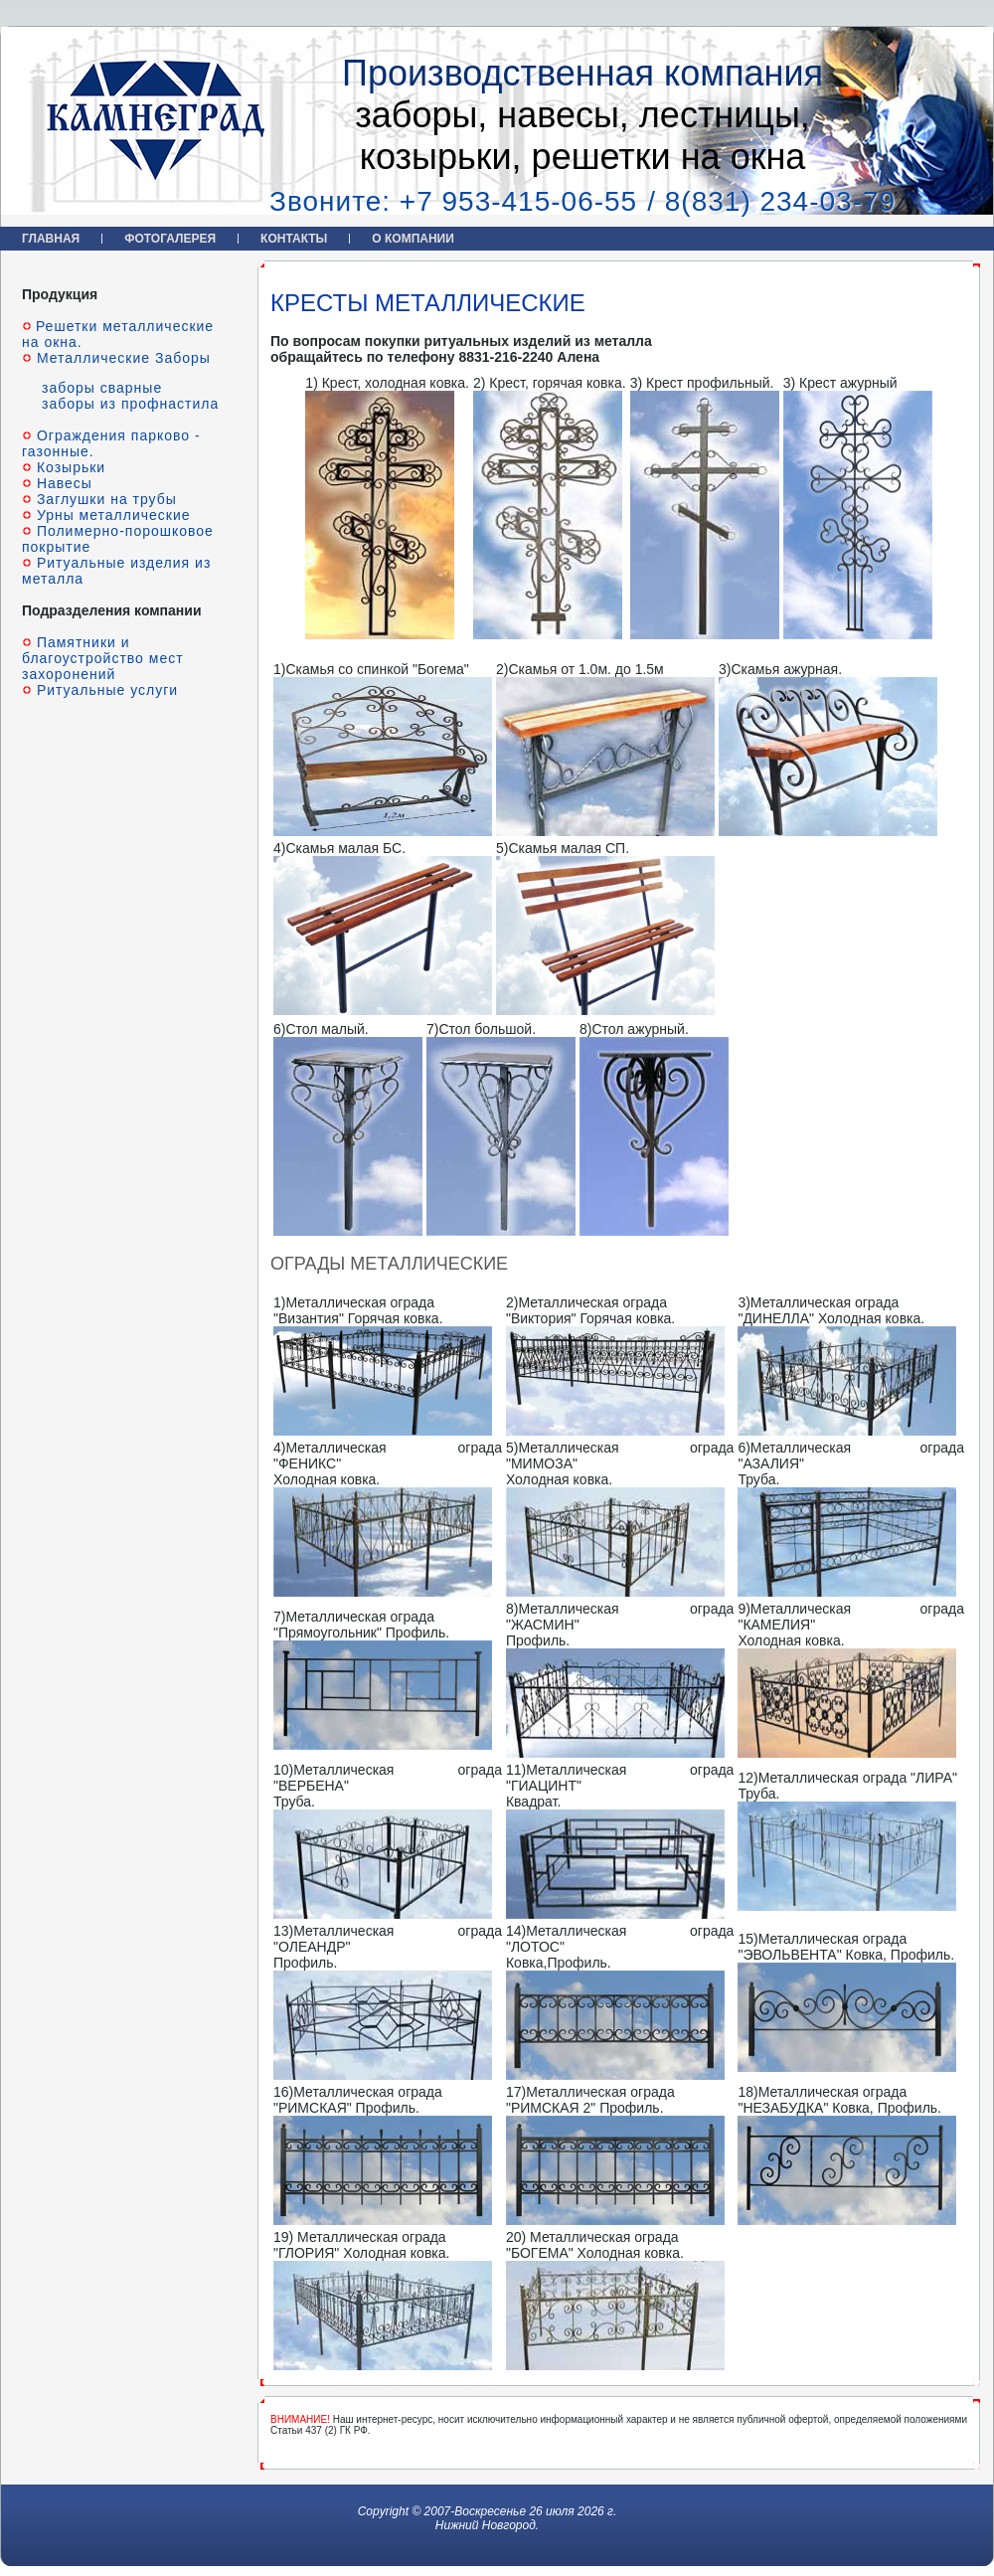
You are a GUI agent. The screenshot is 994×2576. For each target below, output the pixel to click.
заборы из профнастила (130, 404)
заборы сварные (102, 388)
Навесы (62, 483)
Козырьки (68, 467)
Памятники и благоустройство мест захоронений (103, 658)
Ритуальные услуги (105, 690)
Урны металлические (111, 515)
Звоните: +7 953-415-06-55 (453, 201)
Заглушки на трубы (104, 499)
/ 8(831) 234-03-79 (771, 201)
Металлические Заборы (121, 358)
